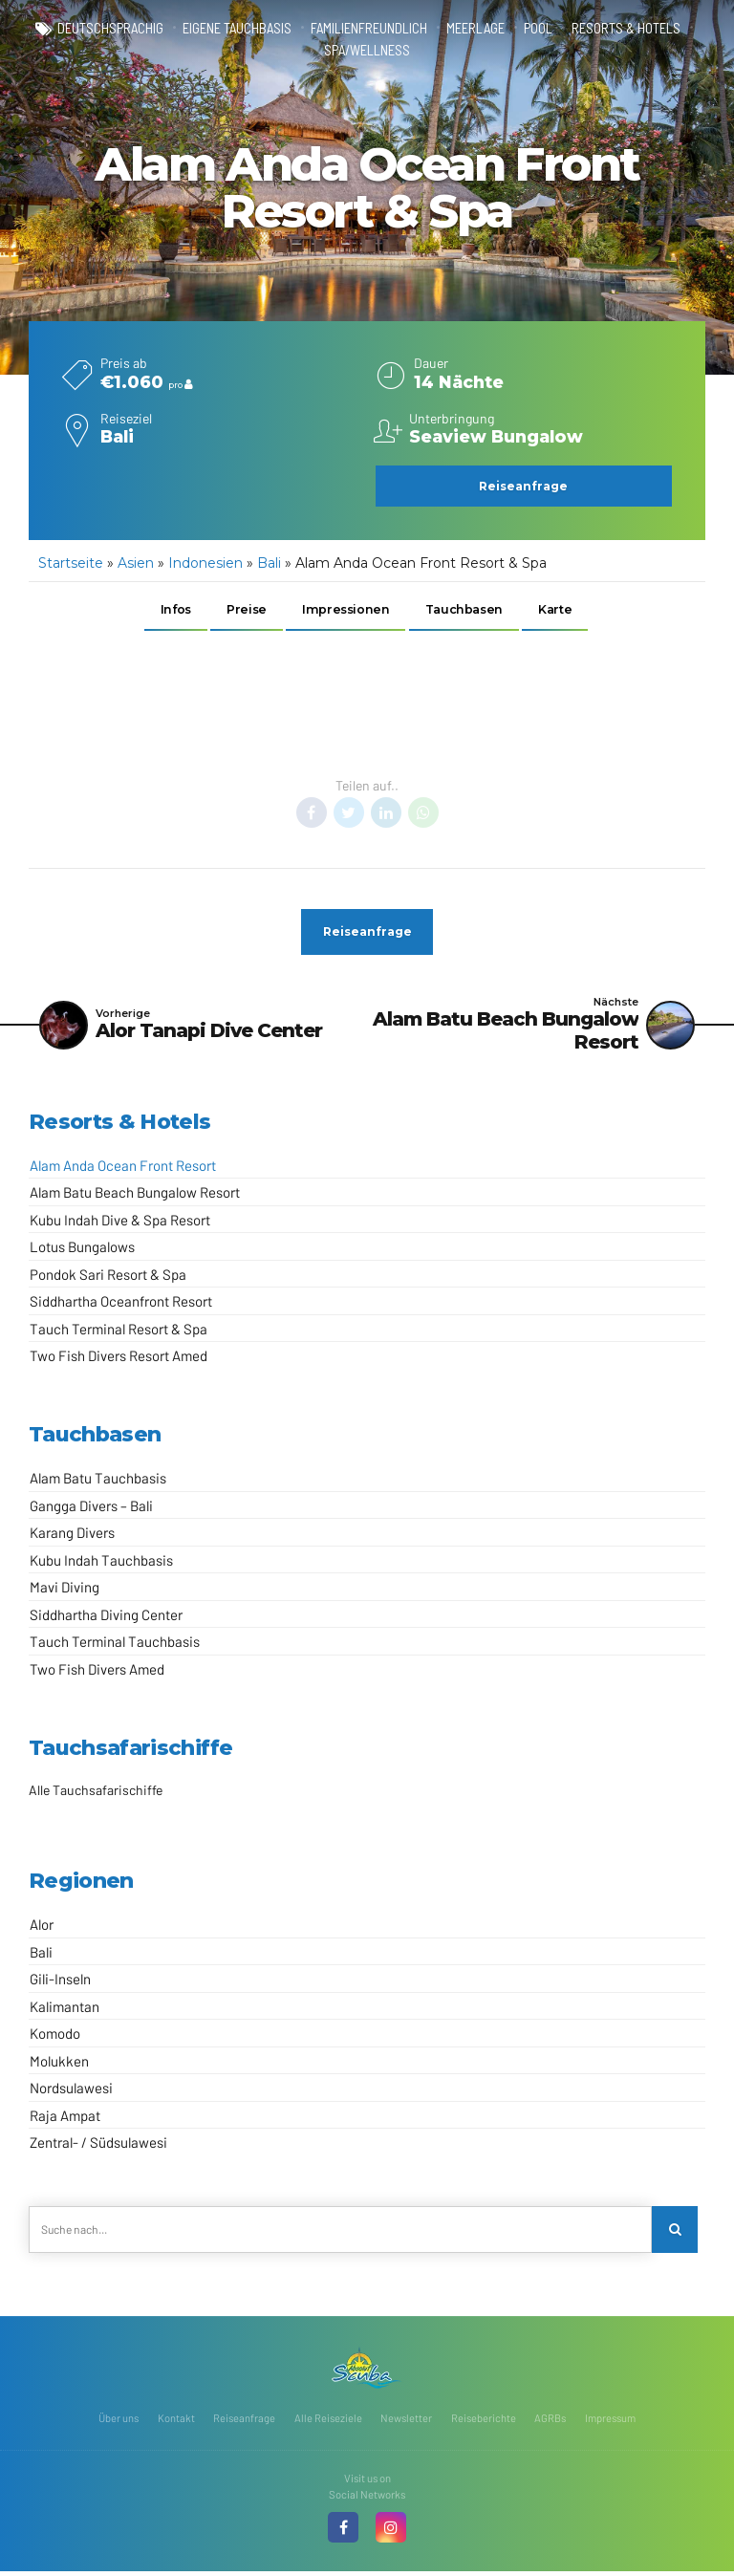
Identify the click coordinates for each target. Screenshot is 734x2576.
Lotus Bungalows (82, 1250)
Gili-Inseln (60, 1982)
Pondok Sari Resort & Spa (108, 1278)
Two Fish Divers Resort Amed (118, 1359)
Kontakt (176, 2422)
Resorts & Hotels (626, 28)
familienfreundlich (369, 28)
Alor (42, 1928)
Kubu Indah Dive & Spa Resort (120, 1223)
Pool (538, 28)
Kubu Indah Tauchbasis (101, 1563)
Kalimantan (64, 2010)
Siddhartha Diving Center (106, 1618)
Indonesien (205, 563)
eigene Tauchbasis (237, 28)
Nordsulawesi (71, 2091)
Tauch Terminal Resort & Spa (118, 1332)
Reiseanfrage (244, 2422)
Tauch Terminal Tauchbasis (115, 1646)
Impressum (610, 2422)
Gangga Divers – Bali (91, 1509)
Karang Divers (72, 1537)
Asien (136, 563)
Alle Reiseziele (328, 2422)
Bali (269, 563)
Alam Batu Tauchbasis (98, 1482)
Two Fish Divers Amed (97, 1672)
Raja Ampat (65, 2119)
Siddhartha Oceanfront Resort (121, 1304)
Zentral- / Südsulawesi (98, 2145)
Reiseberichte (483, 2422)
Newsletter (406, 2422)
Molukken (59, 2064)
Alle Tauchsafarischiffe (95, 1794)
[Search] (675, 2233)
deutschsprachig (110, 28)
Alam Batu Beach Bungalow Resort (135, 1195)
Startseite (70, 563)
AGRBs (550, 2422)
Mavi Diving (64, 1591)
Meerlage (475, 28)
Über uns (118, 2422)
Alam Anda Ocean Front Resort (123, 1169)
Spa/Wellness (367, 50)
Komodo (55, 2037)
